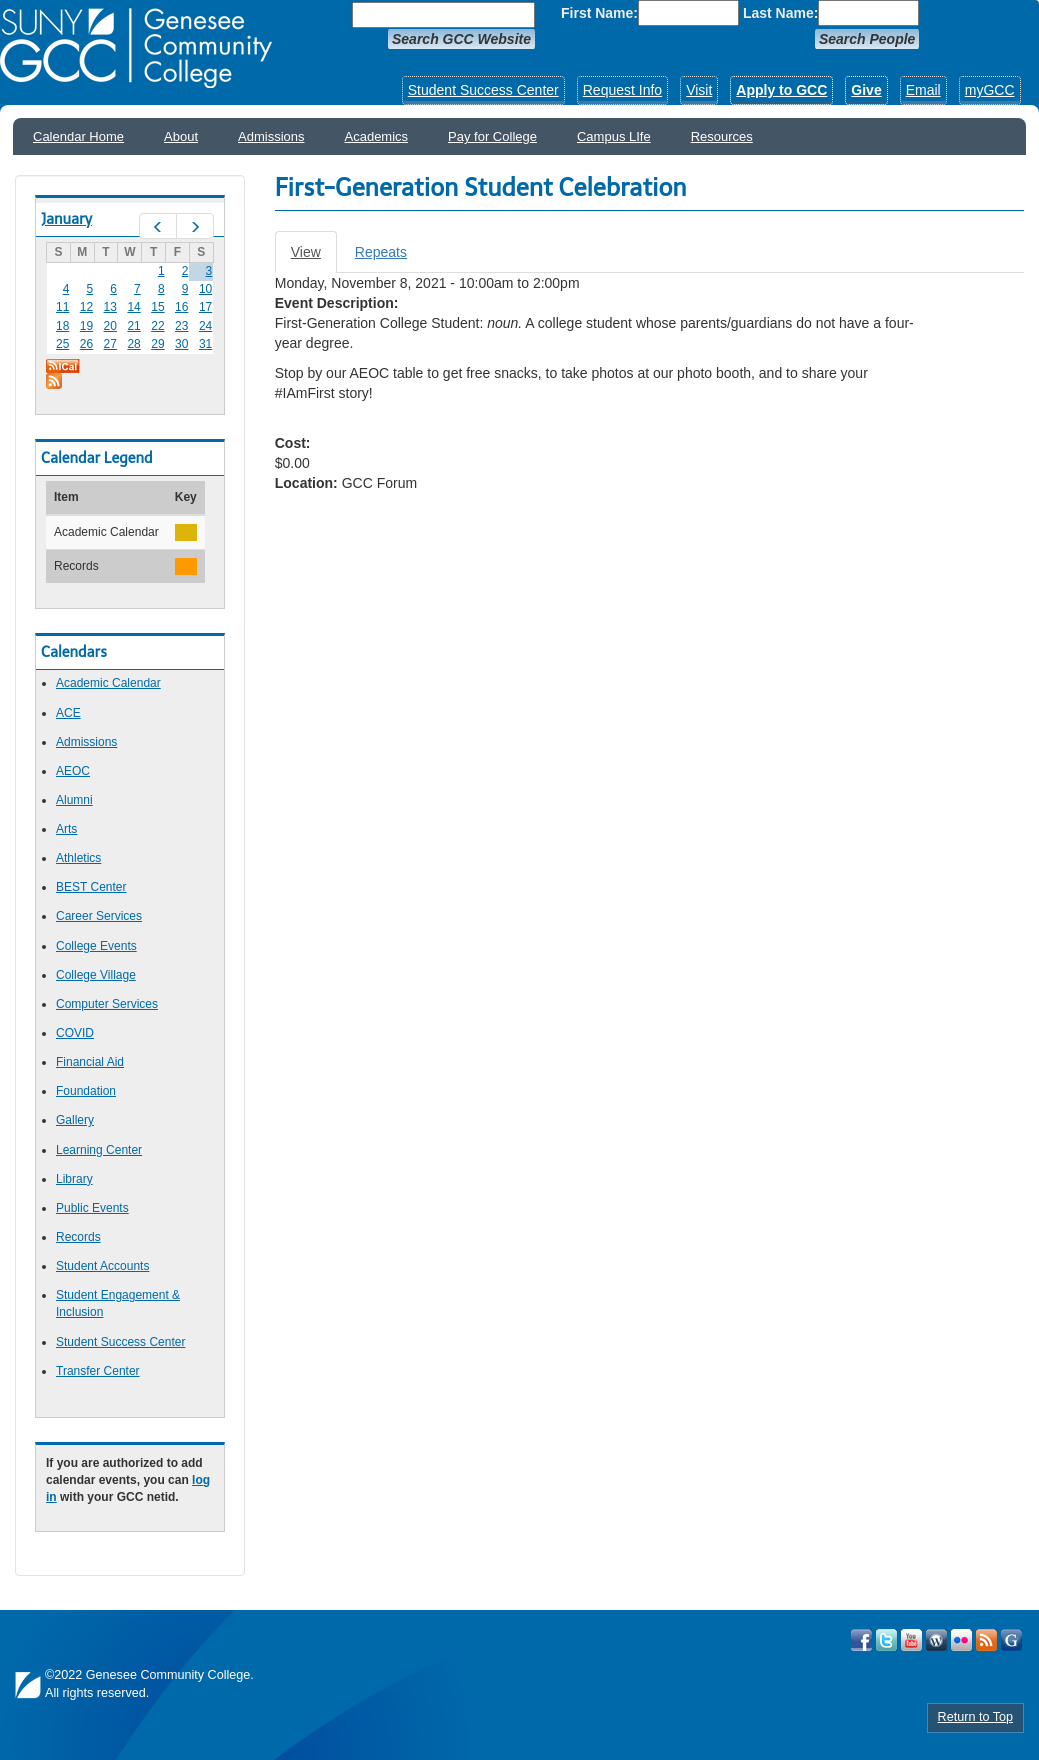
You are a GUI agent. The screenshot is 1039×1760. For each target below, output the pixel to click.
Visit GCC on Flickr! (961, 1640)
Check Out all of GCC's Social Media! (1011, 1640)
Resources (722, 136)
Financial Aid (90, 1062)
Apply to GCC (781, 90)
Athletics (78, 858)
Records (78, 1237)
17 (205, 307)
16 (181, 307)
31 (205, 344)
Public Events (92, 1208)
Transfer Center (98, 1371)
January (66, 219)
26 (86, 344)
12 (86, 307)
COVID (75, 1033)
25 (62, 344)
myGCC (990, 90)
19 (86, 326)
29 (157, 344)
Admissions (271, 136)
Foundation (86, 1091)
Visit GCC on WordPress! (936, 1640)
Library (74, 1179)
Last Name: (780, 13)
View (314, 257)
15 (157, 307)
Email (923, 90)
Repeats (381, 252)
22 (157, 326)
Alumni (74, 800)
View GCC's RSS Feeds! (986, 1640)
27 (110, 344)
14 (133, 307)
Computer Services (107, 1004)
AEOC (73, 771)
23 (181, 326)
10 (205, 289)
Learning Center (99, 1150)
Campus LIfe (614, 136)
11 (62, 307)
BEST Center (91, 887)
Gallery (75, 1120)
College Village (96, 975)
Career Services (99, 916)
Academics (377, 136)
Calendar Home (78, 136)
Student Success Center (483, 90)
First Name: (599, 13)
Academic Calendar (108, 683)
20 (110, 326)
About (181, 136)
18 (62, 326)
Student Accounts (102, 1266)
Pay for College (492, 136)
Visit (699, 90)
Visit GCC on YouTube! (911, 1640)
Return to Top (975, 1717)
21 (133, 326)
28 (133, 344)
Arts (66, 829)
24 (205, 326)
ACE (68, 713)
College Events (96, 946)
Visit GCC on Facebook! (861, 1640)
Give (866, 90)
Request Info (622, 90)
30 (181, 344)
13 (110, 307)
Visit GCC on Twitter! (886, 1640)
